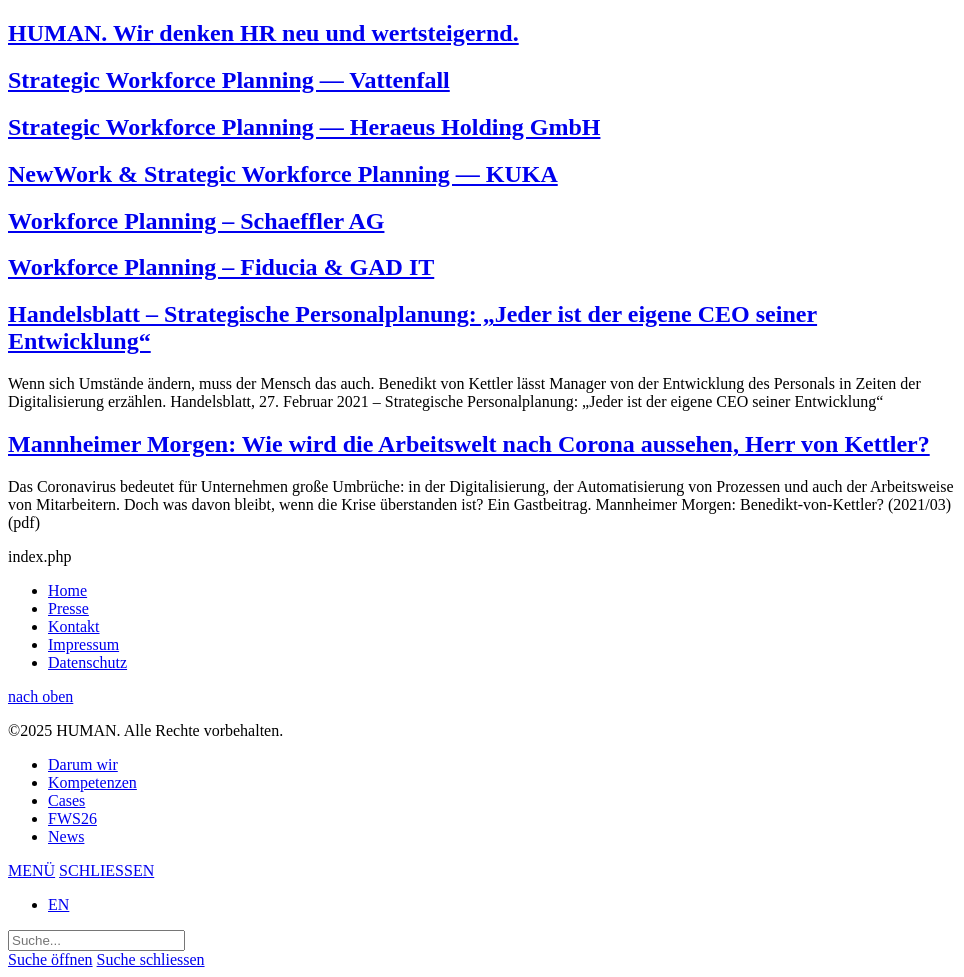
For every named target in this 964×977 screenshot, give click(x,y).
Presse (68, 608)
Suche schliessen (151, 959)
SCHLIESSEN (106, 870)
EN (58, 904)
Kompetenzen (92, 782)
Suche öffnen (50, 959)
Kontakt (74, 626)
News (66, 836)
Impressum (83, 644)
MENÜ (31, 870)
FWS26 (72, 818)
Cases (66, 800)
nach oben (40, 696)
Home (67, 590)
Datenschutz (87, 662)
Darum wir (83, 764)
